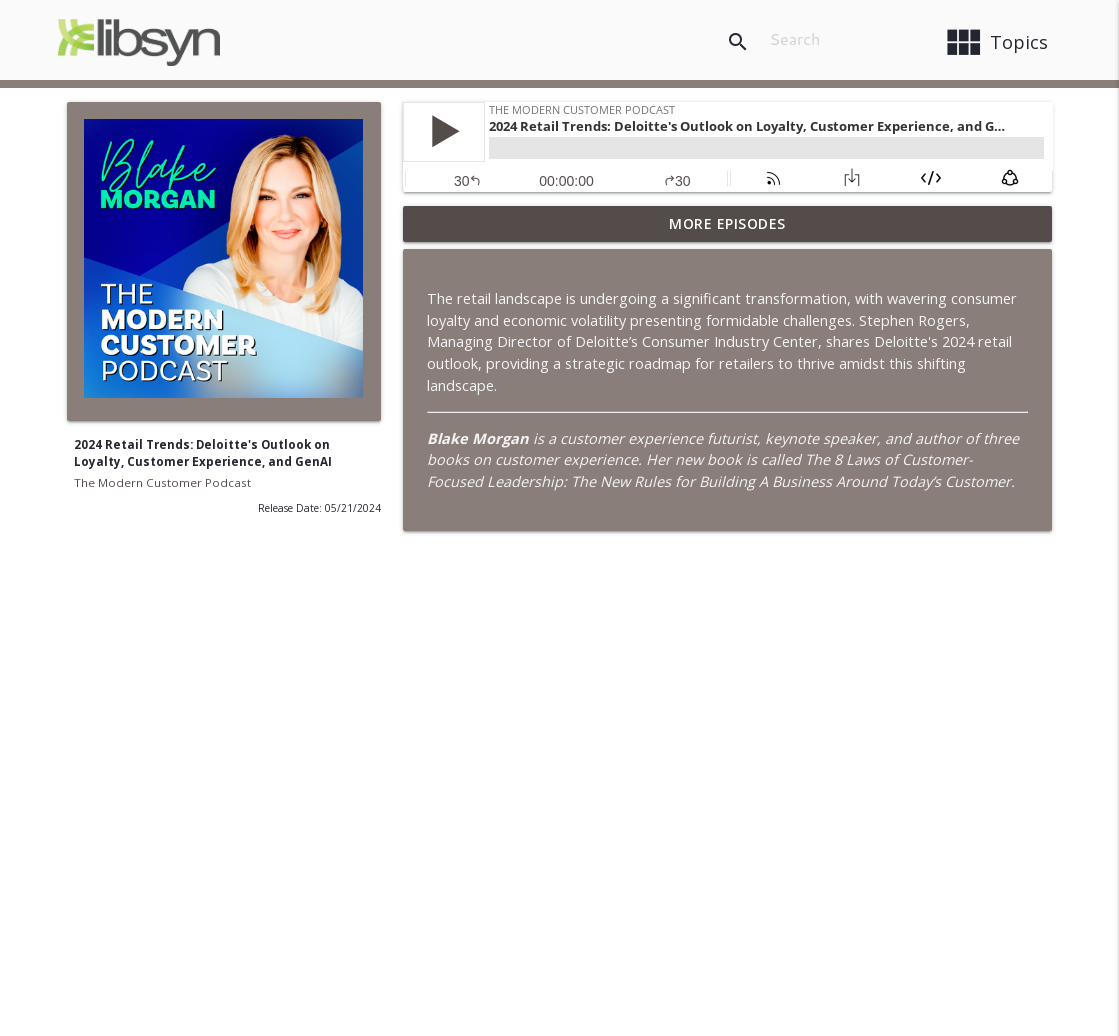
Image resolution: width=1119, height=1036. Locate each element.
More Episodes (727, 223)
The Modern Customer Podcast (162, 482)
